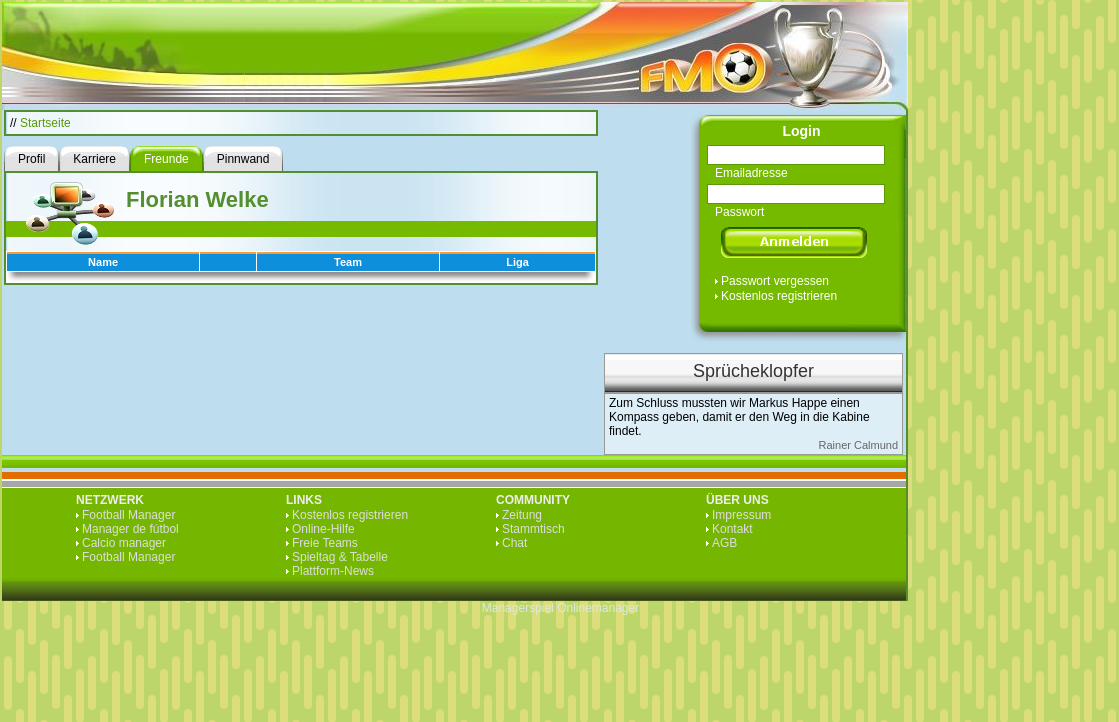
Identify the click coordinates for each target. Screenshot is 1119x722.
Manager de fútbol (130, 529)
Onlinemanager (598, 608)
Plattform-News (333, 571)
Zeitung (522, 515)
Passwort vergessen (775, 281)
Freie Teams (325, 543)
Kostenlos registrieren (779, 296)
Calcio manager (124, 543)
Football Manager (128, 515)
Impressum (741, 515)
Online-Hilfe (323, 529)
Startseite (45, 123)
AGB (724, 543)
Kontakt (732, 529)
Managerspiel (518, 608)
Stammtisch (533, 529)
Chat (514, 543)
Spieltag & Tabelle (340, 557)
